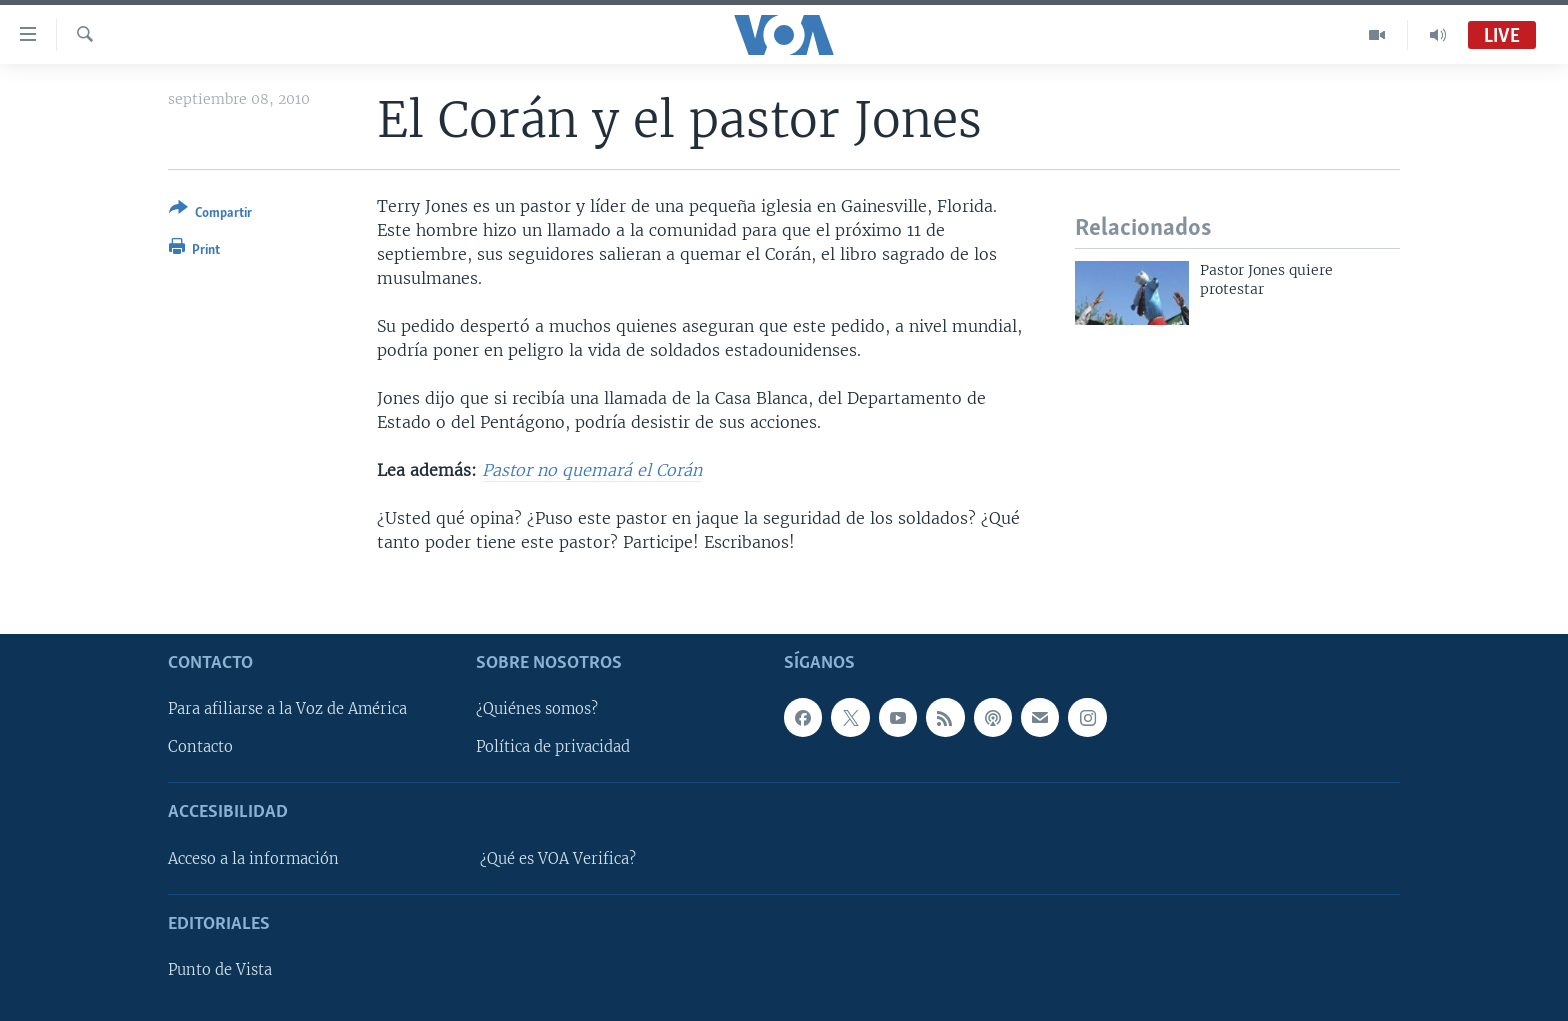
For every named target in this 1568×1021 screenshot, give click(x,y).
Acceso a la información (253, 859)
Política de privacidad (553, 747)
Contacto (200, 747)
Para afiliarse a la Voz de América (287, 709)
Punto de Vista (220, 970)
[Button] (210, 214)
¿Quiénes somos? (537, 709)
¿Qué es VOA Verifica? (558, 859)
